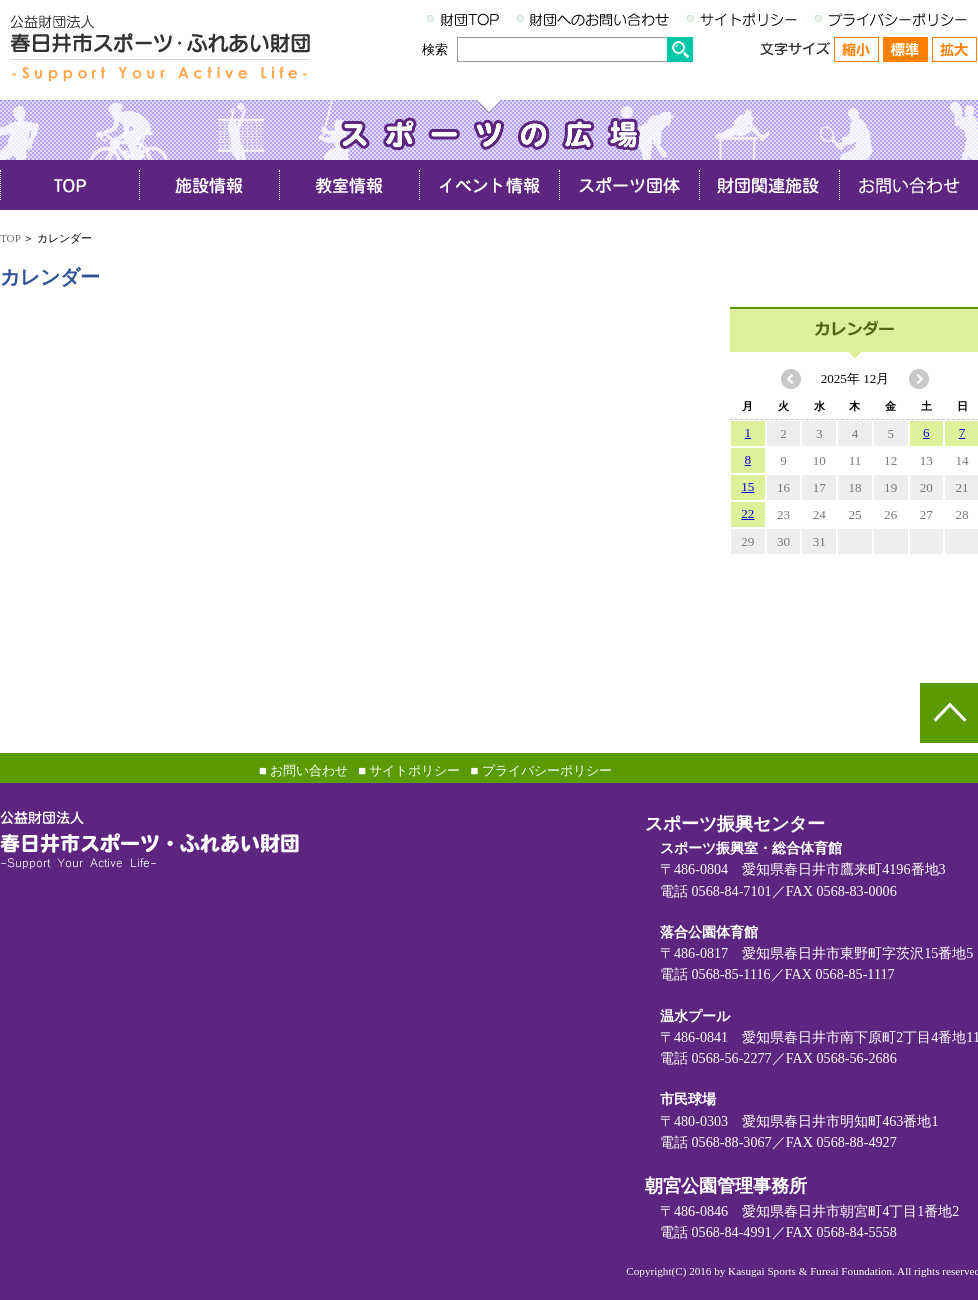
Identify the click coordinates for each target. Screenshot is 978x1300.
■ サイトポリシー (409, 770)
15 (747, 486)
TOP (10, 238)
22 (747, 513)
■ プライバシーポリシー (540, 770)
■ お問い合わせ (303, 770)
